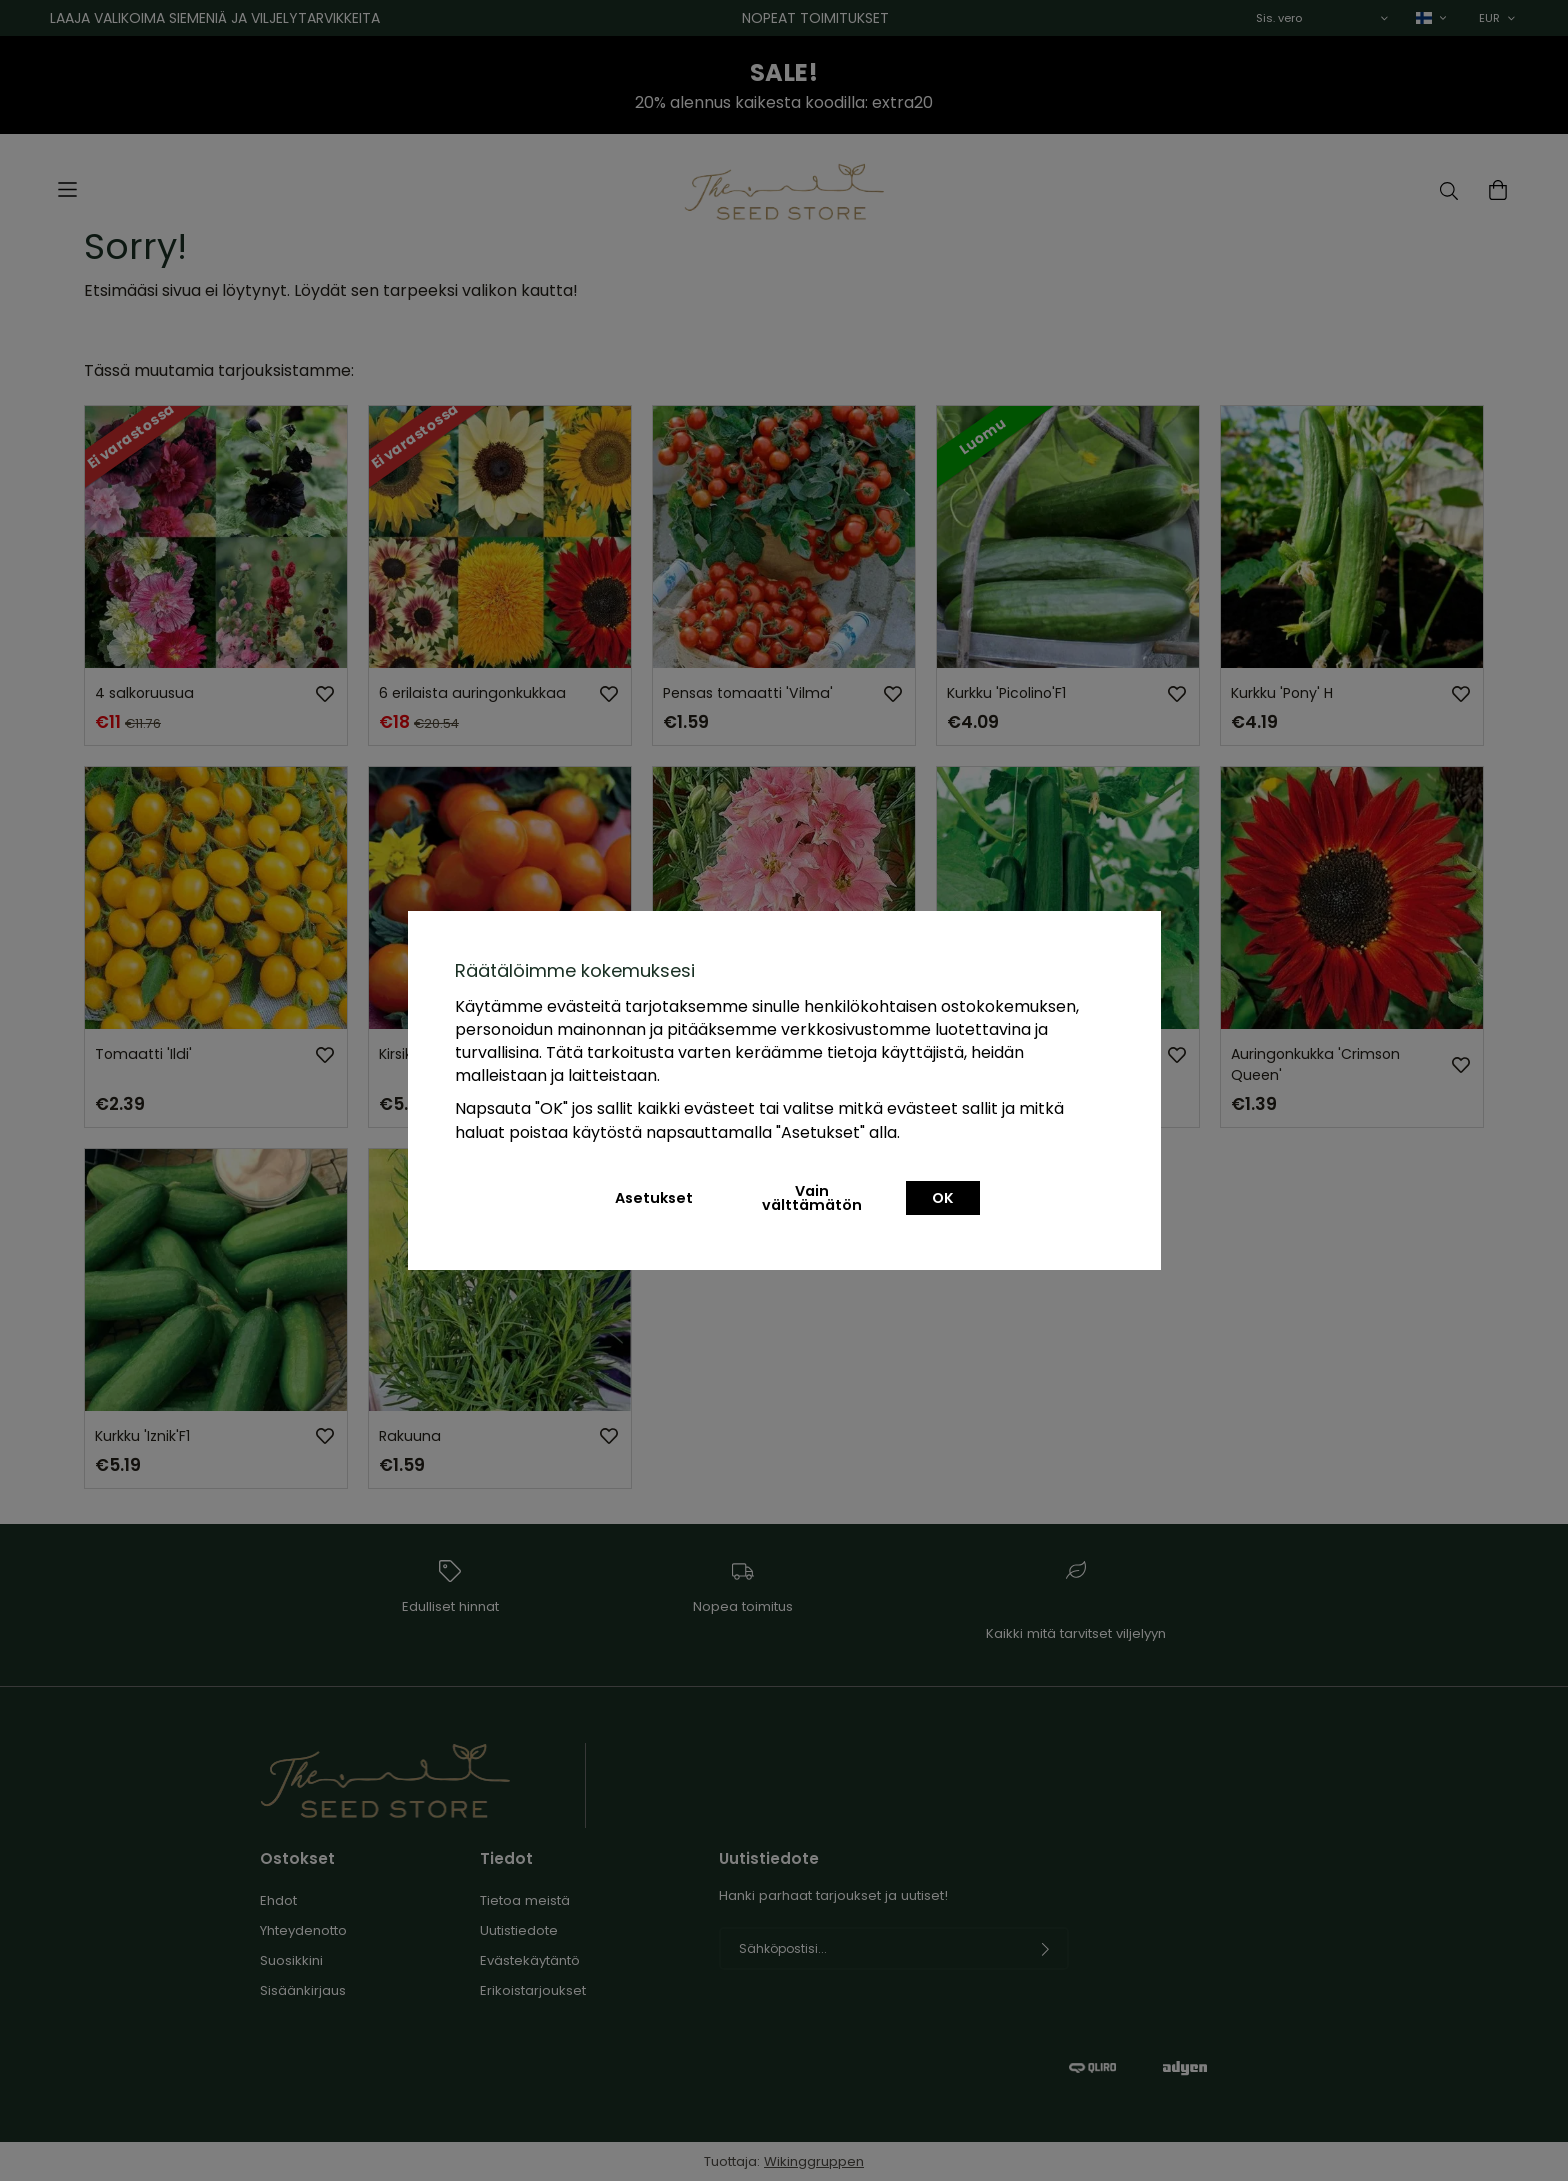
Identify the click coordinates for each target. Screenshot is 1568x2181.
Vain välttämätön (812, 1198)
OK (943, 1198)
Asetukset (654, 1198)
